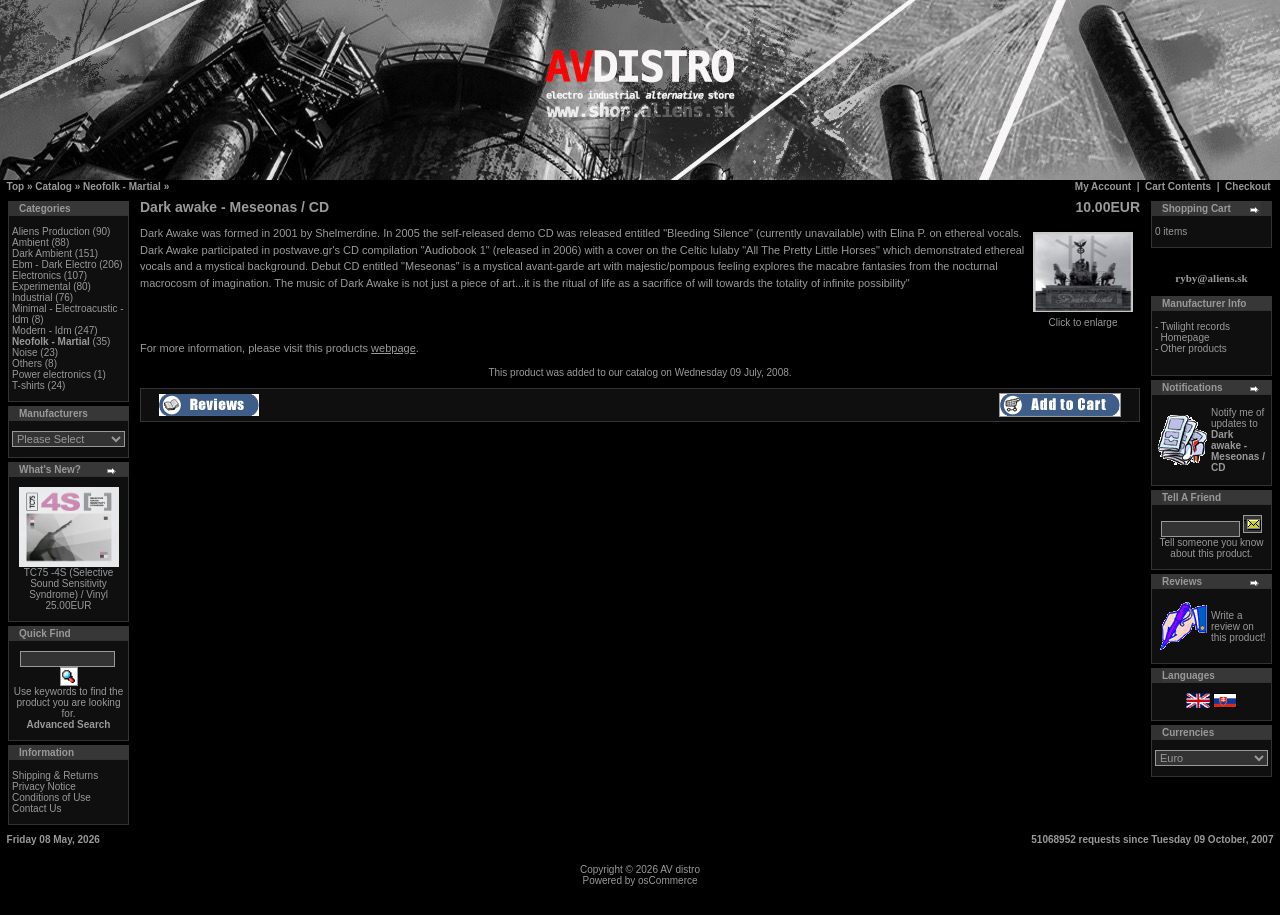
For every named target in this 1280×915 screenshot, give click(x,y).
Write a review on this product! (1238, 626)
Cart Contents (1178, 186)
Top (16, 186)
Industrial (32, 297)
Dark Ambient (42, 253)
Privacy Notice (44, 786)
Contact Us (36, 808)
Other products (1194, 348)
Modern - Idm (41, 330)
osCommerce (667, 880)
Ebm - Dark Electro (54, 264)
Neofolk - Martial (122, 186)
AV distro (680, 869)
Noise (25, 352)
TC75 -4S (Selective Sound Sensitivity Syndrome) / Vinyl (68, 583)
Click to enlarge (1083, 318)
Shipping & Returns (55, 775)
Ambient (30, 242)
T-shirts (28, 385)
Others (27, 363)
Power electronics (51, 374)
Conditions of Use (51, 797)
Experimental (41, 286)
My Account (1103, 186)
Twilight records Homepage (1195, 332)
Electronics (36, 275)
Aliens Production (51, 231)
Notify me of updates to (1238, 440)
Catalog (53, 186)
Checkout (1248, 186)
